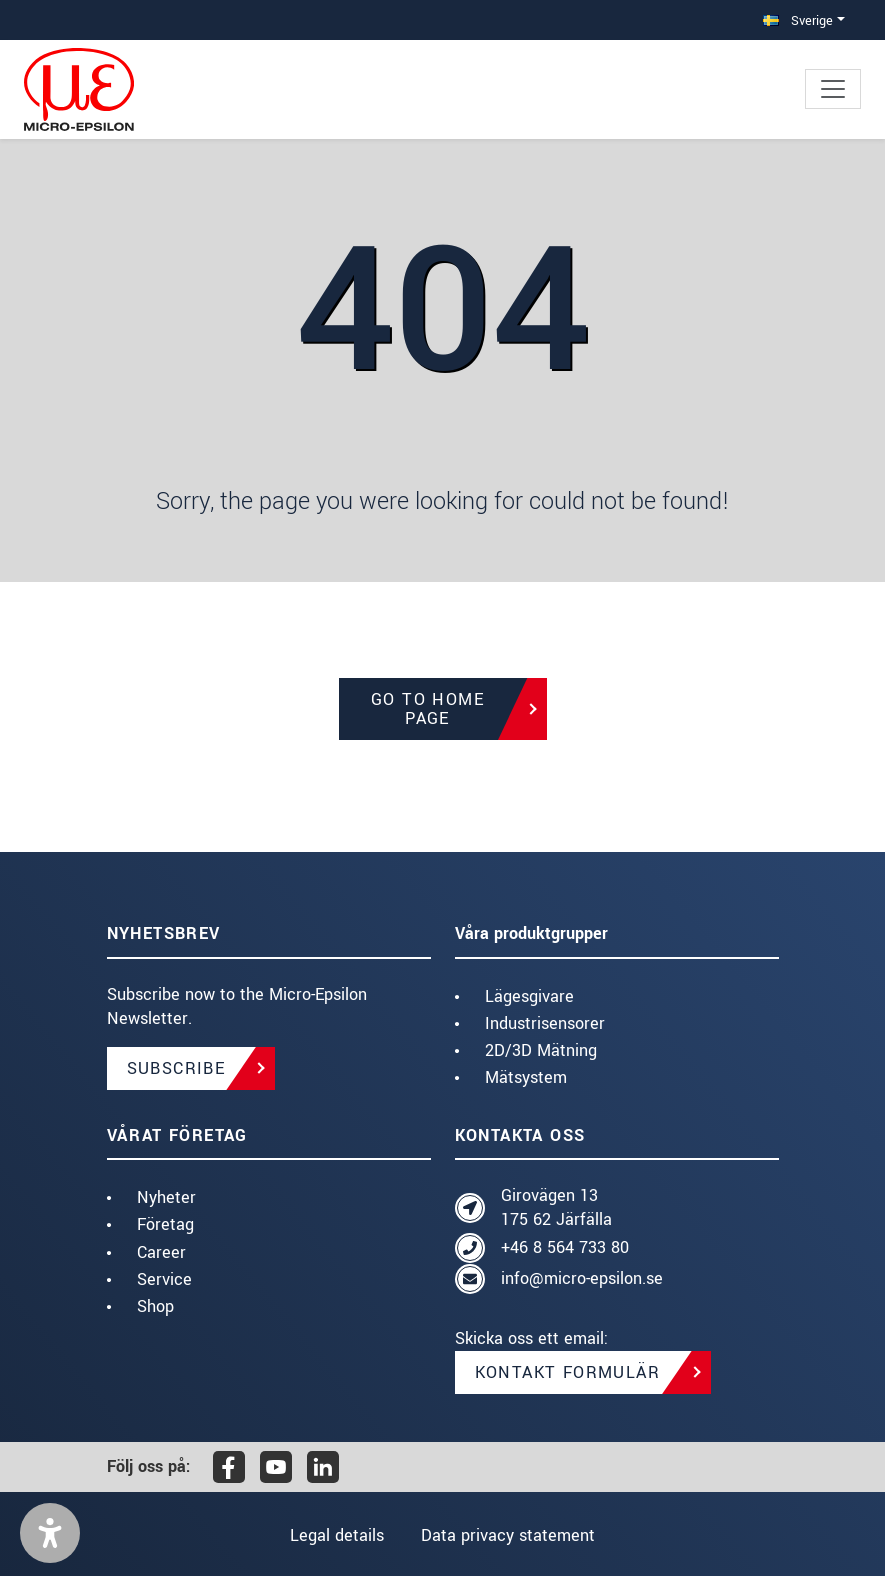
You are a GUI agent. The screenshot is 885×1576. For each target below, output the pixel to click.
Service (164, 1279)
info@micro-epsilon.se (582, 1278)
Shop (155, 1306)
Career (161, 1252)
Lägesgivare (529, 996)
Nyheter (166, 1197)
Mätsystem (526, 1077)
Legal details (336, 1535)
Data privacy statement (509, 1535)
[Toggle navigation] (833, 89)
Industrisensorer (545, 1023)
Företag (165, 1224)
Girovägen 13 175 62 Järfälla (556, 1207)
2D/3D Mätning (541, 1050)
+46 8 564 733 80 (565, 1247)
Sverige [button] (798, 20)
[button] (50, 1533)
